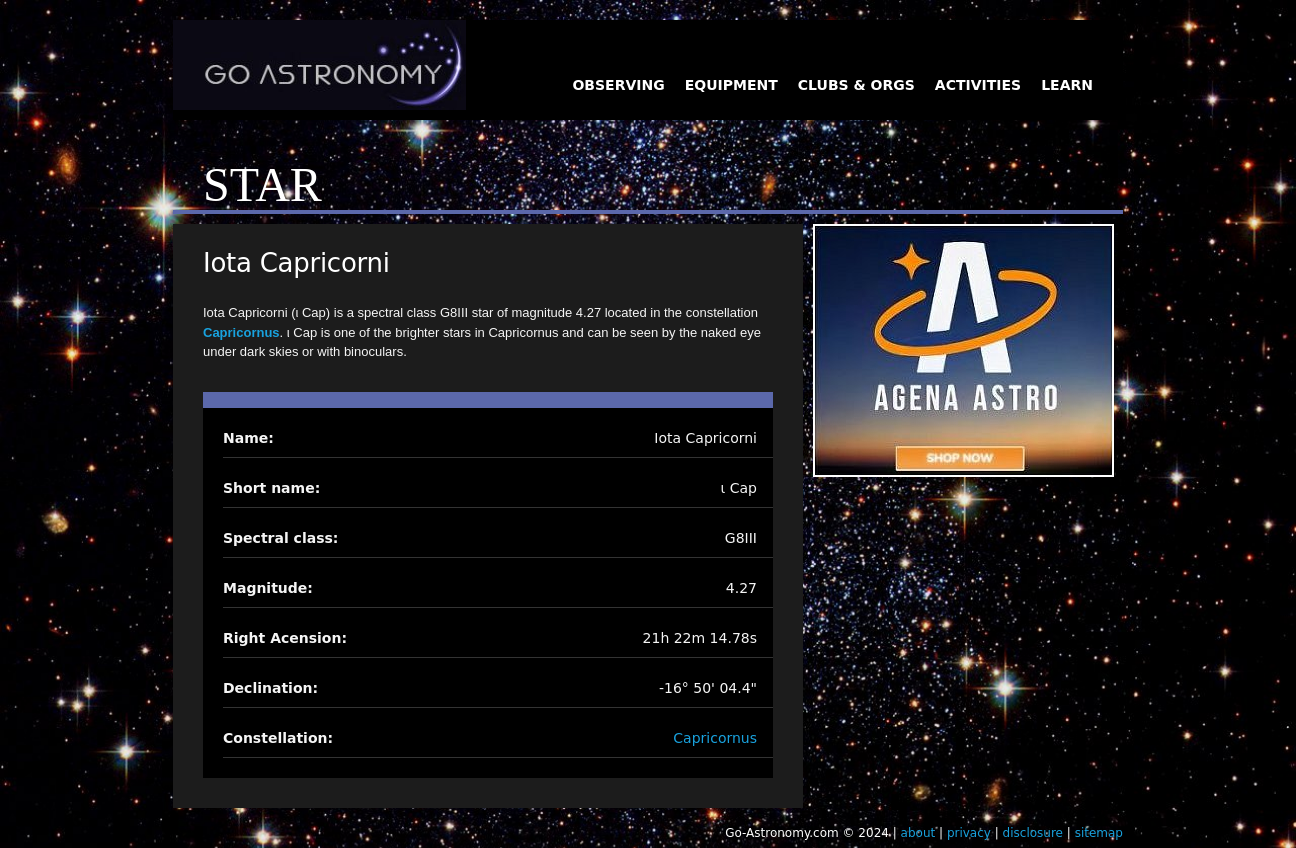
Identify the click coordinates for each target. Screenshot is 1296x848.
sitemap (1099, 833)
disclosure (1033, 833)
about (918, 833)
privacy (969, 833)
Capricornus (241, 332)
